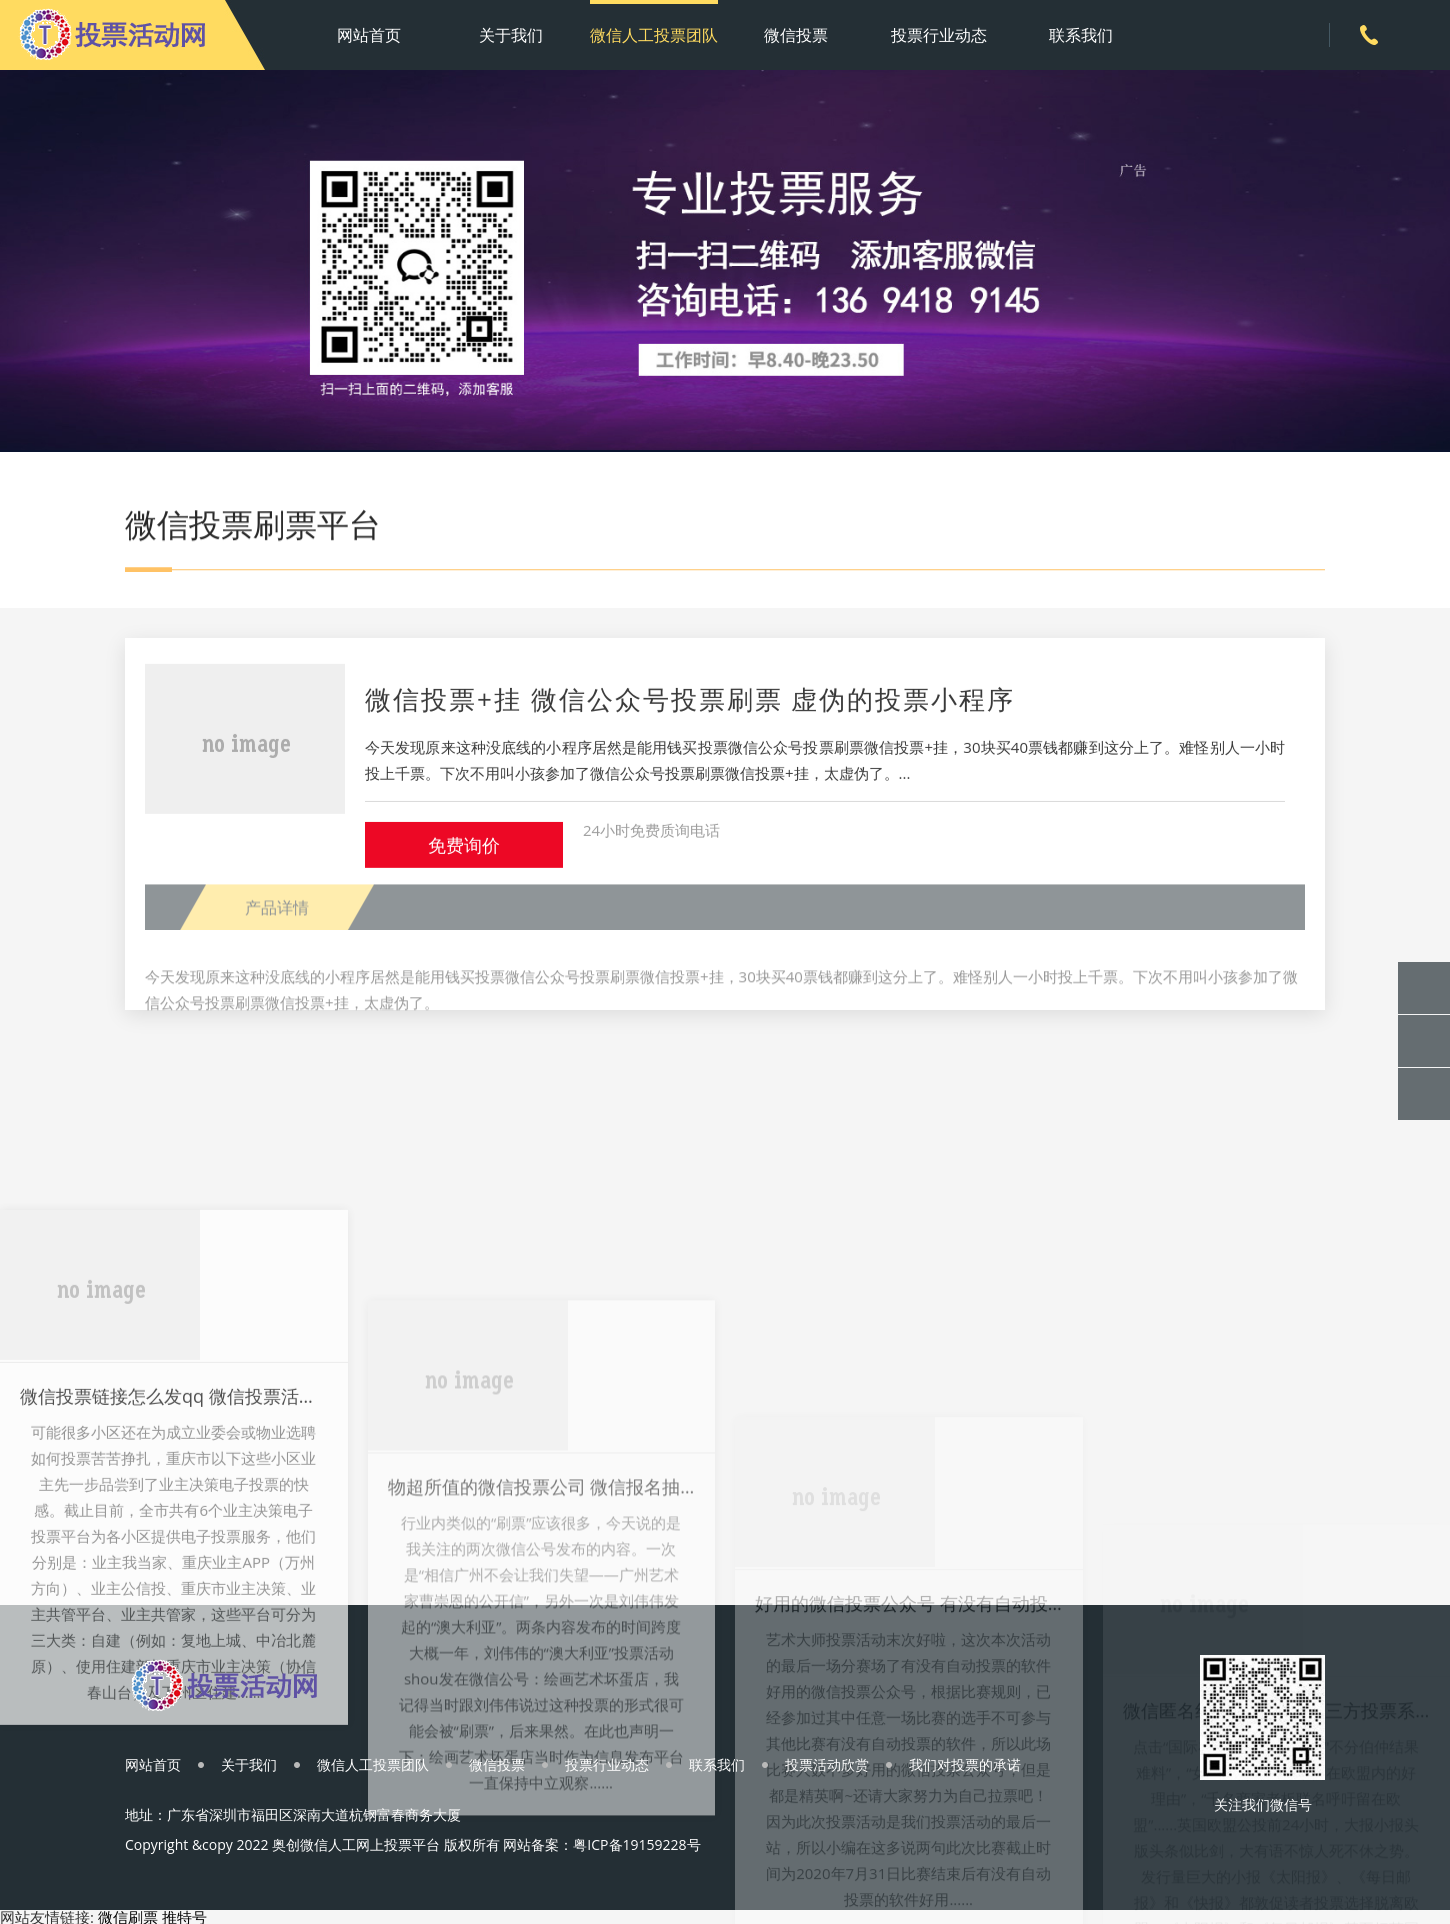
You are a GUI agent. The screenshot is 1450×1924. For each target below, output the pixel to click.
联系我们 (1081, 35)
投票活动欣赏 (827, 1764)
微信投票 (796, 35)
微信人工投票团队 (654, 35)
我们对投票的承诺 (965, 1764)
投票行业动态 (939, 35)
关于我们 (511, 35)
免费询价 (464, 858)
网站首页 (369, 35)
